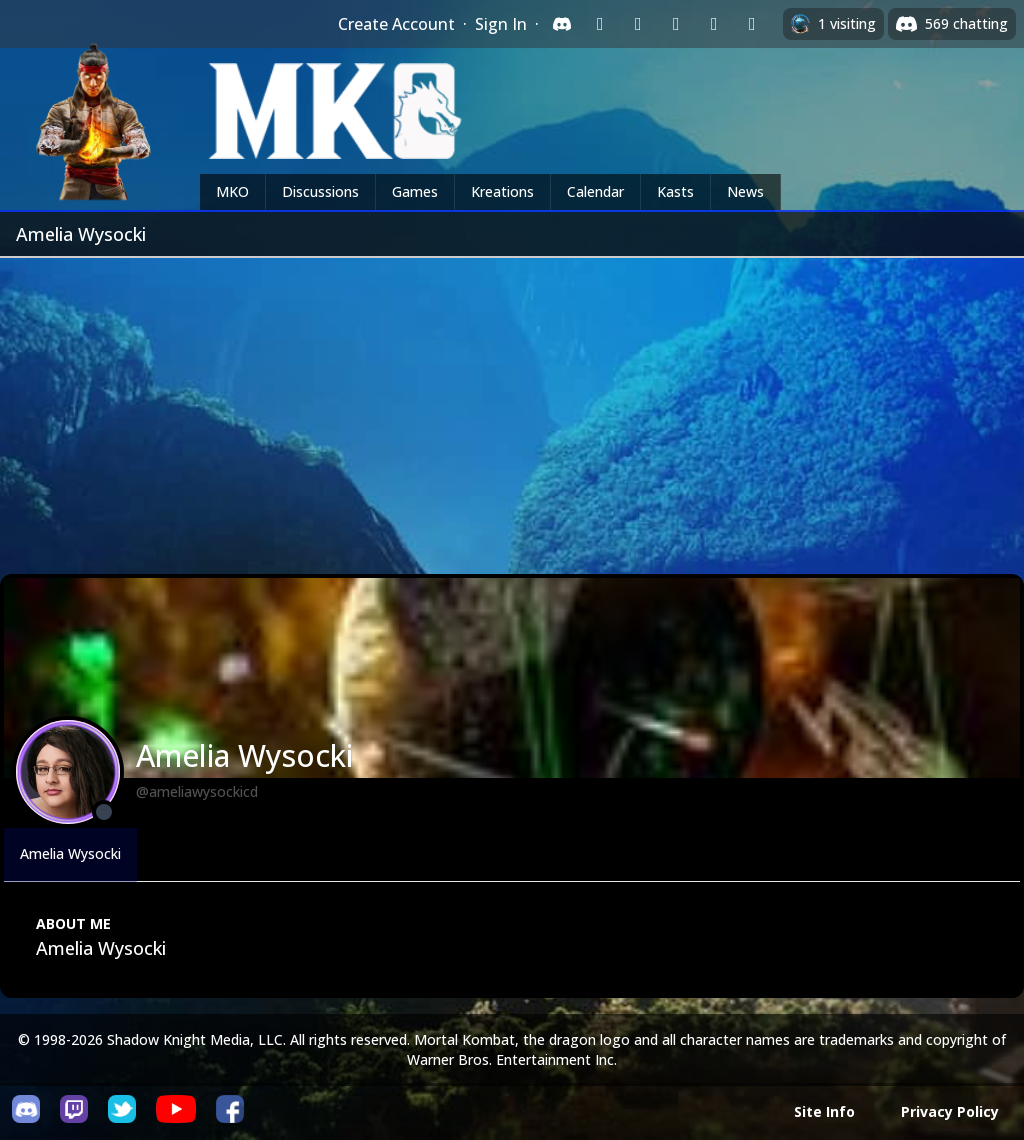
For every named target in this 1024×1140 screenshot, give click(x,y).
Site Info (824, 1111)
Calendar (595, 191)
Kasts (675, 191)
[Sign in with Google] (638, 24)
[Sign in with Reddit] (676, 24)
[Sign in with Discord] (562, 24)
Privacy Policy (950, 1111)
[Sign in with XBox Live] (752, 24)
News (745, 191)
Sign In (501, 24)
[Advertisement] (512, 408)
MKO (232, 191)
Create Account (396, 24)
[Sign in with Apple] (714, 24)
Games (415, 191)
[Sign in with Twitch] (600, 24)
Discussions (320, 191)
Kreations (502, 191)
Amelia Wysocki (70, 853)
